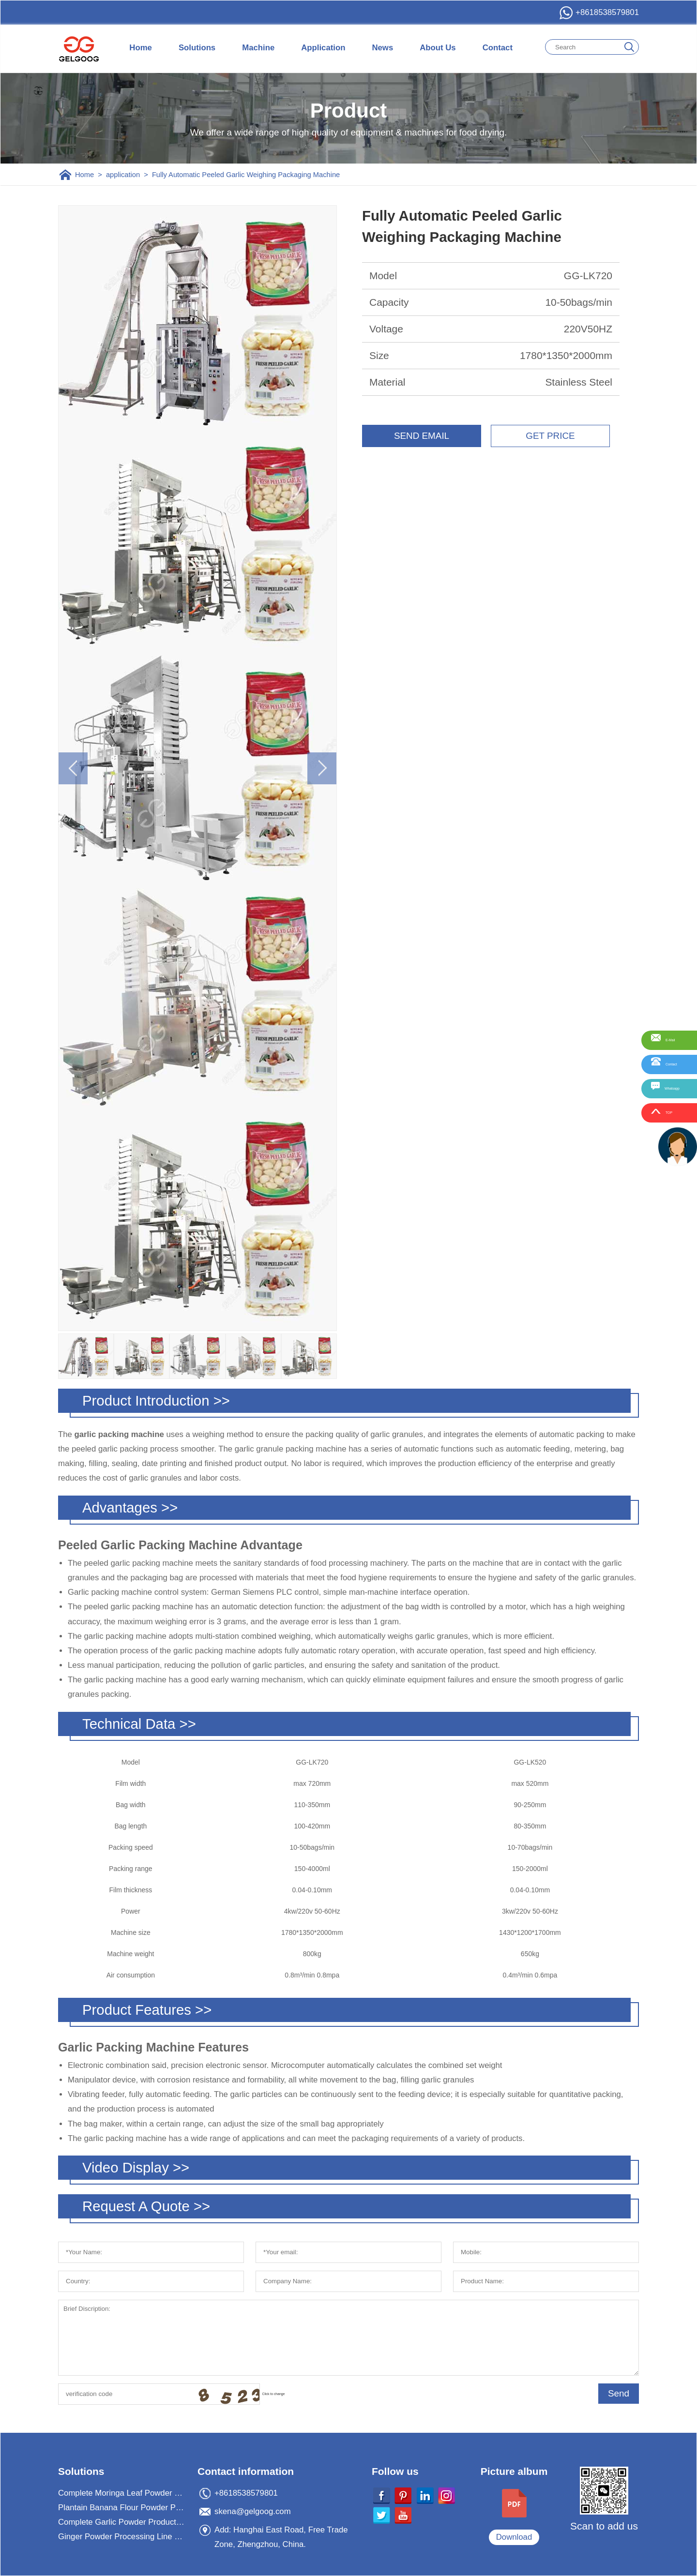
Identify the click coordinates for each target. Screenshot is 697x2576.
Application (323, 47)
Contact (498, 47)
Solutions (197, 47)
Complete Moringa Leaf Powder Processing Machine (122, 2493)
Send (618, 2393)
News (382, 47)
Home (140, 47)
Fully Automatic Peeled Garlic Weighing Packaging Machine (246, 175)
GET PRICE (550, 436)
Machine (258, 47)
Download (514, 2537)
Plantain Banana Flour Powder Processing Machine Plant (122, 2507)
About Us (437, 47)
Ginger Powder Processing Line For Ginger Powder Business (122, 2536)
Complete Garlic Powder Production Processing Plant (122, 2522)
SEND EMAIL (421, 436)
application (123, 175)
